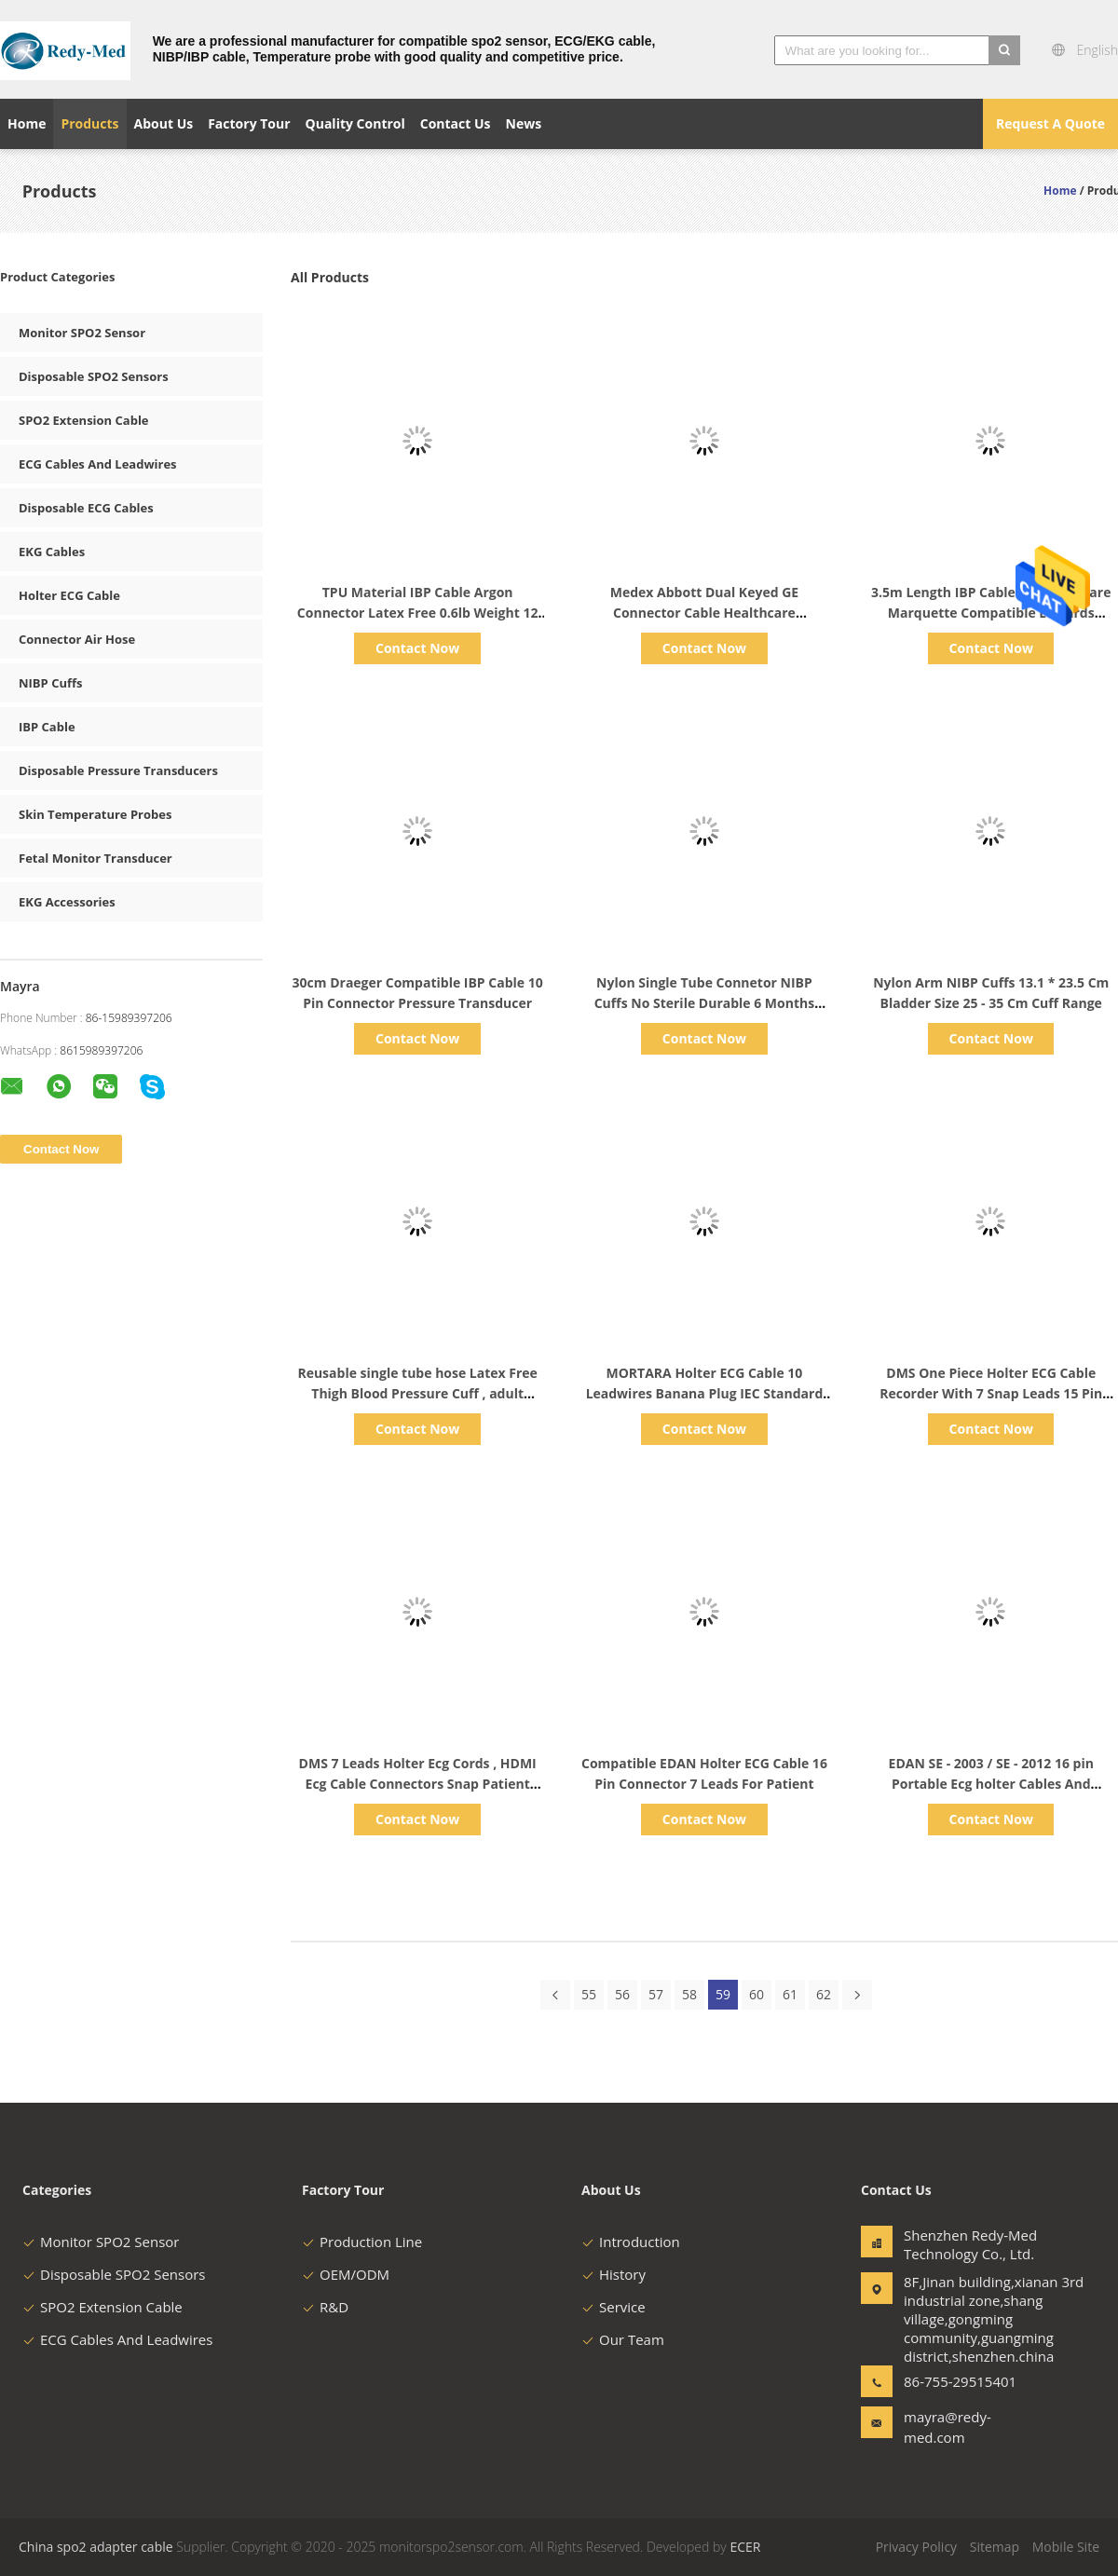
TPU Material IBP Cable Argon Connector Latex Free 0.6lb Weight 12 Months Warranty (418, 612)
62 (823, 1994)
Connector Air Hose (77, 639)
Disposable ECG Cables (86, 507)
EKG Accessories (67, 901)
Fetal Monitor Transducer (95, 858)
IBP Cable (47, 726)
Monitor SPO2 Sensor (82, 332)
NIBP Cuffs (51, 683)
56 (622, 1994)
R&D (325, 2306)
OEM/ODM (345, 2274)
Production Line (362, 2241)
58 (689, 1994)
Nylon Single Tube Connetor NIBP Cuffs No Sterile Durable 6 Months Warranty (704, 1003)
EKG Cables (52, 551)
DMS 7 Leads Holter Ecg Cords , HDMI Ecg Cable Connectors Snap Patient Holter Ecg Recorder (418, 1783)
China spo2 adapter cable (96, 2547)
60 (756, 1994)
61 (790, 1994)
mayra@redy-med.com (947, 2427)
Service (613, 2306)
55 (588, 1994)
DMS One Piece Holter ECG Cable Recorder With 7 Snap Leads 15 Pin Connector (990, 1393)
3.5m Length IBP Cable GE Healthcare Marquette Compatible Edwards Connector (991, 612)
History (613, 2274)
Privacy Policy (916, 2547)
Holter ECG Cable (69, 595)
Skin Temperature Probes (95, 814)
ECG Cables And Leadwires (98, 464)
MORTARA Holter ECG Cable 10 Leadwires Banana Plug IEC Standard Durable (705, 1393)
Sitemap (994, 2547)
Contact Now (417, 648)
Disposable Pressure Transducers (118, 770)
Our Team (622, 2339)
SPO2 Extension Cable (84, 420)
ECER (744, 2547)
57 (655, 1994)
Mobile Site (1065, 2547)
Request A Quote (1050, 123)
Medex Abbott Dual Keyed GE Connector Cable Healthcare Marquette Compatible (704, 612)
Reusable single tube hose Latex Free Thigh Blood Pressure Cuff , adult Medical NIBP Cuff (417, 1393)
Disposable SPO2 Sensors (94, 376)
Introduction (630, 2241)
